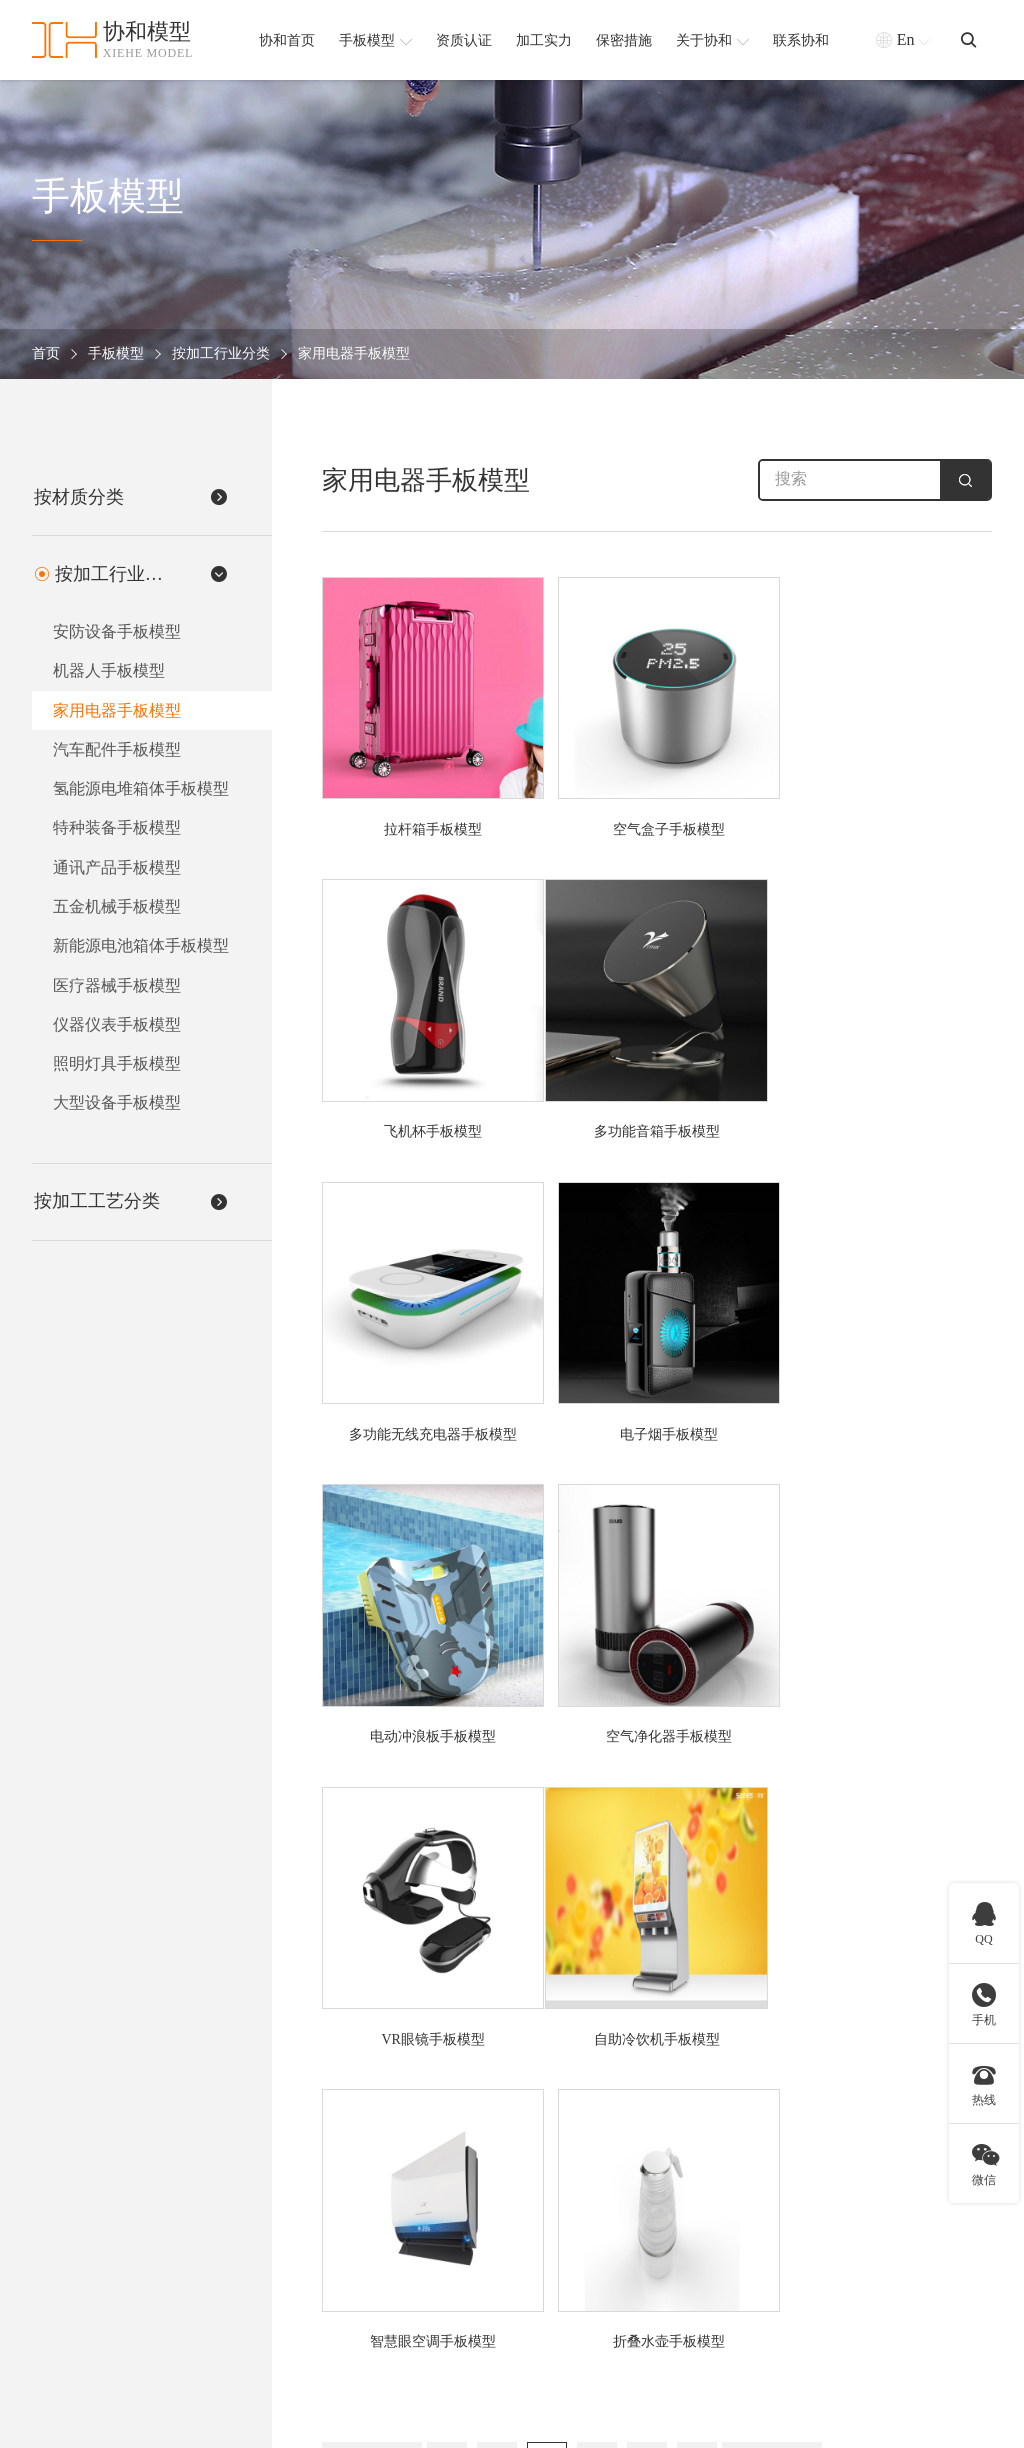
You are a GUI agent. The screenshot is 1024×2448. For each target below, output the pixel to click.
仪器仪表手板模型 (116, 1031)
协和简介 (891, 2108)
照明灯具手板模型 (116, 1071)
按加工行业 (374, 2108)
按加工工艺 (684, 2108)
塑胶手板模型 (533, 2290)
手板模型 (116, 354)
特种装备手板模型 (116, 831)
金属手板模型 (533, 2209)
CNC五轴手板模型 (695, 2209)
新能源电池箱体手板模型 (140, 951)
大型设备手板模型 (116, 1111)
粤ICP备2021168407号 (925, 2422)
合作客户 (883, 2263)
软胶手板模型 (533, 2263)
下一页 (772, 1825)
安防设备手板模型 (116, 631)
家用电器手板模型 (354, 354)
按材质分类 (536, 2108)
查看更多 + (362, 2317)
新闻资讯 (883, 2290)
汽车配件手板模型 (116, 751)
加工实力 (883, 2209)
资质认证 (883, 2182)
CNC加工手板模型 (695, 2182)
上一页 (372, 1825)
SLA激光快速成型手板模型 (722, 2236)
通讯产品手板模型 (116, 871)
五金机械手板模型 (116, 911)
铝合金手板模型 (540, 2236)
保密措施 (883, 2236)
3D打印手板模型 (689, 2155)
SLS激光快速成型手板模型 (721, 2263)
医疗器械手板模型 (116, 991)
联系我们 (883, 2317)
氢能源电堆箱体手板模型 (140, 791)
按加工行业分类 (221, 354)
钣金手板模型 (681, 2290)
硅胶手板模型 (533, 2182)
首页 (46, 354)
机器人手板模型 (108, 671)
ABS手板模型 (532, 2155)
